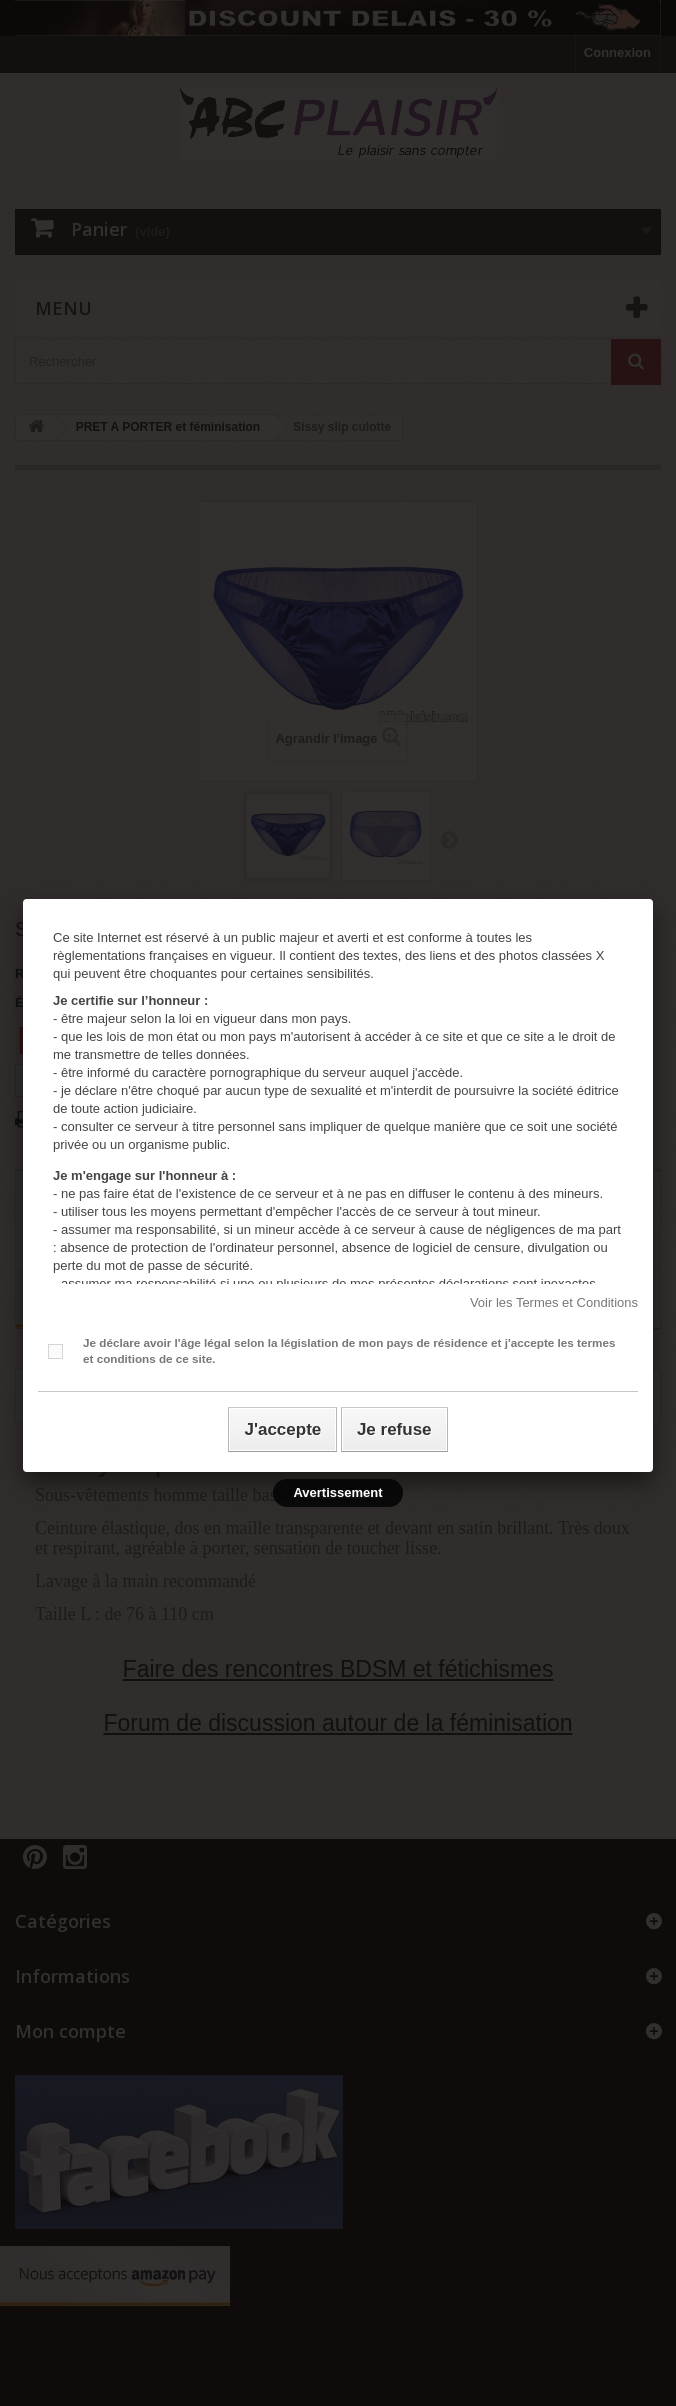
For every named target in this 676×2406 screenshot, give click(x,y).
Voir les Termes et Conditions (554, 1302)
